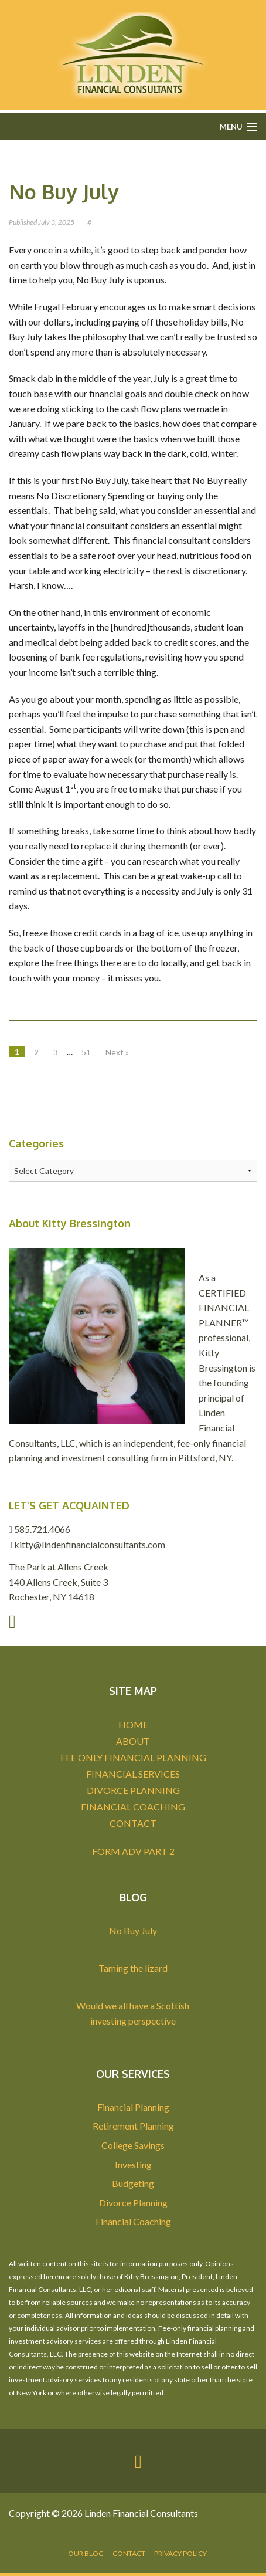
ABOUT (133, 1740)
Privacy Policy (180, 2553)
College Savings (133, 2145)
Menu (231, 126)
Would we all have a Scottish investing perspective (132, 2013)
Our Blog (86, 2553)
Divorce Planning (133, 2202)
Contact (128, 2553)
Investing (133, 2164)
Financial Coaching (133, 2221)
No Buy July (64, 191)
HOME (133, 1724)
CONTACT (133, 1823)
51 (86, 1052)
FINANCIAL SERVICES (133, 1773)
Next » (117, 1052)
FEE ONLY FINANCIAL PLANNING (133, 1757)
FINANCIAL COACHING (133, 1806)
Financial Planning (133, 2107)
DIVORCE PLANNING (133, 1790)
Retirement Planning (133, 2125)
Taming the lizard (133, 1968)
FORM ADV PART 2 (133, 1851)
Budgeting (133, 2183)
